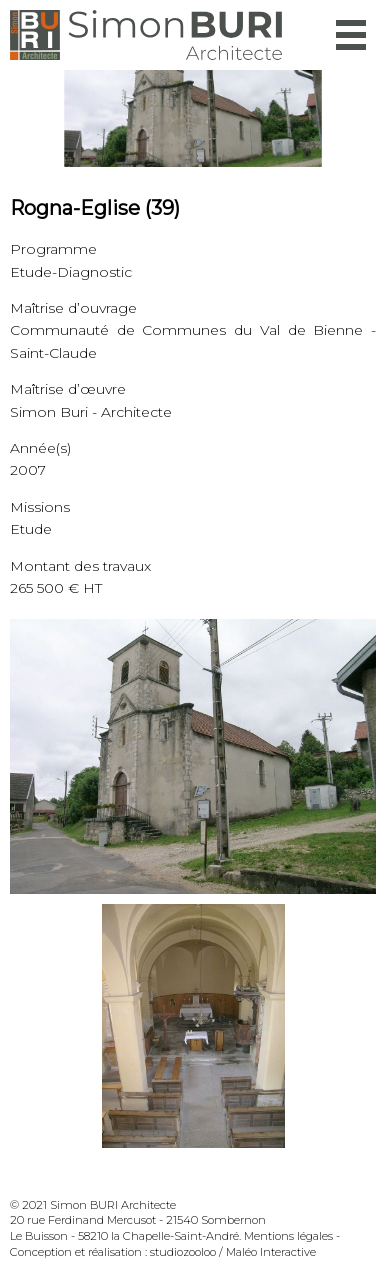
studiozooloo (183, 1252)
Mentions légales (288, 1236)
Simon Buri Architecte (146, 35)
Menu (351, 35)
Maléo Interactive (271, 1252)
